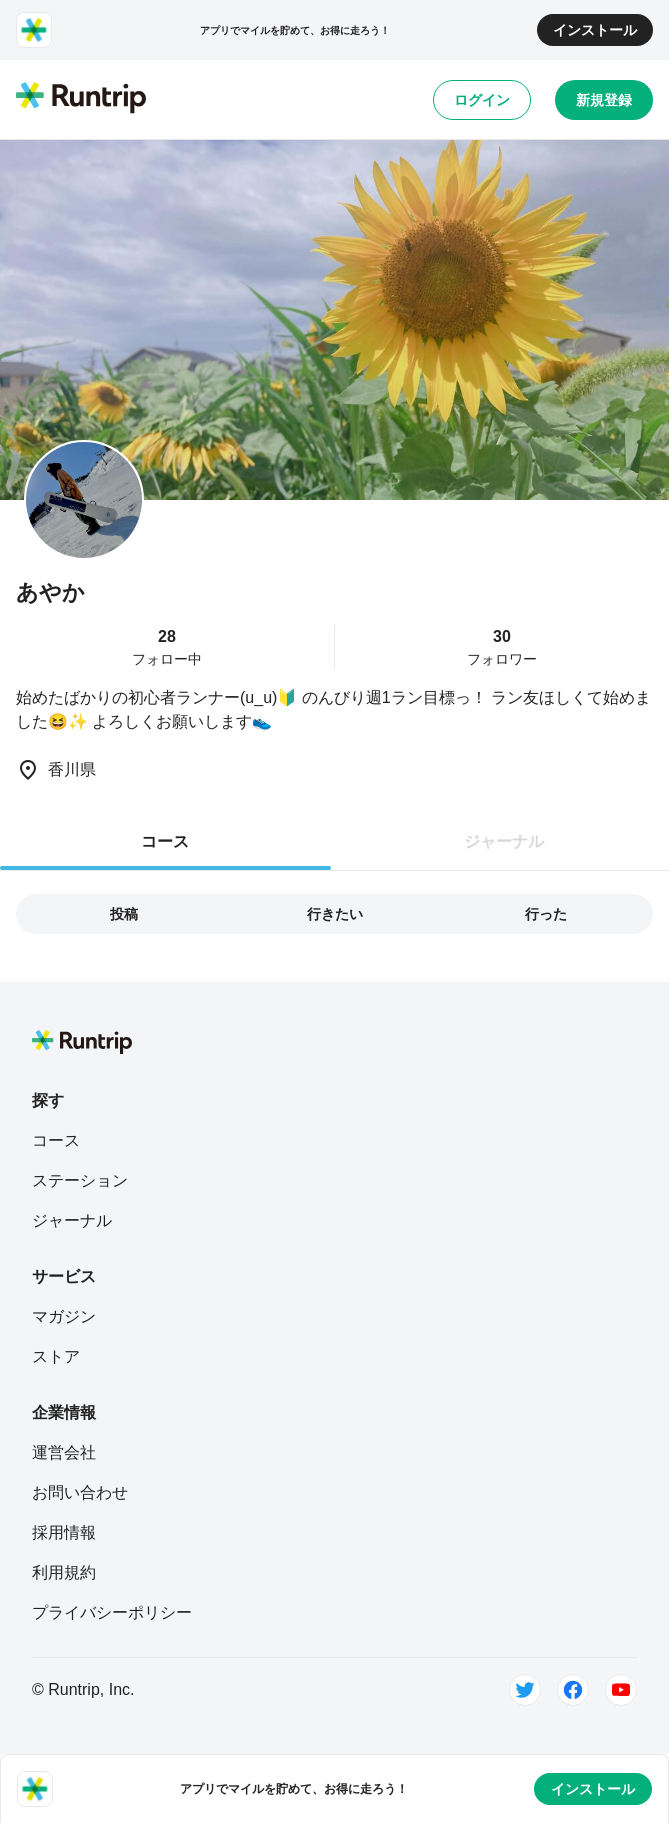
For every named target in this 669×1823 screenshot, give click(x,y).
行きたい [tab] (335, 914)
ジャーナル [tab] (504, 841)
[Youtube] (621, 1690)
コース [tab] (165, 841)
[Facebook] (573, 1690)
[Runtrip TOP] (81, 99)
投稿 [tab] (124, 914)
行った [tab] (546, 914)
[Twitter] (525, 1690)
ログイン (482, 100)
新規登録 (604, 100)
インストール (595, 30)
